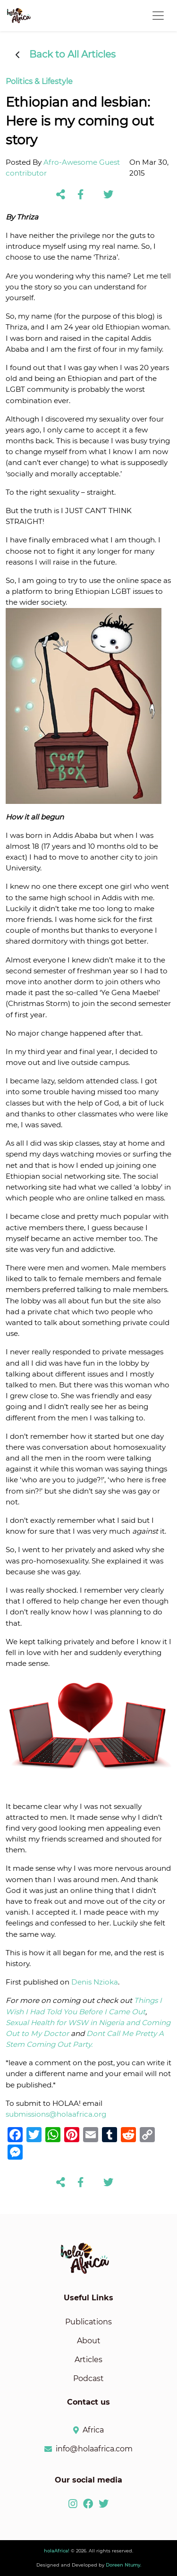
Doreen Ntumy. (123, 2565)
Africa (93, 2429)
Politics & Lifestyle (39, 81)
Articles (88, 2359)
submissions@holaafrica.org (56, 2114)
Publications (88, 2321)
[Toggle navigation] (158, 15)
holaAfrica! (56, 2550)
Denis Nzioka (94, 1981)
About (89, 2340)
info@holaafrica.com (94, 2448)
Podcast (88, 2378)
